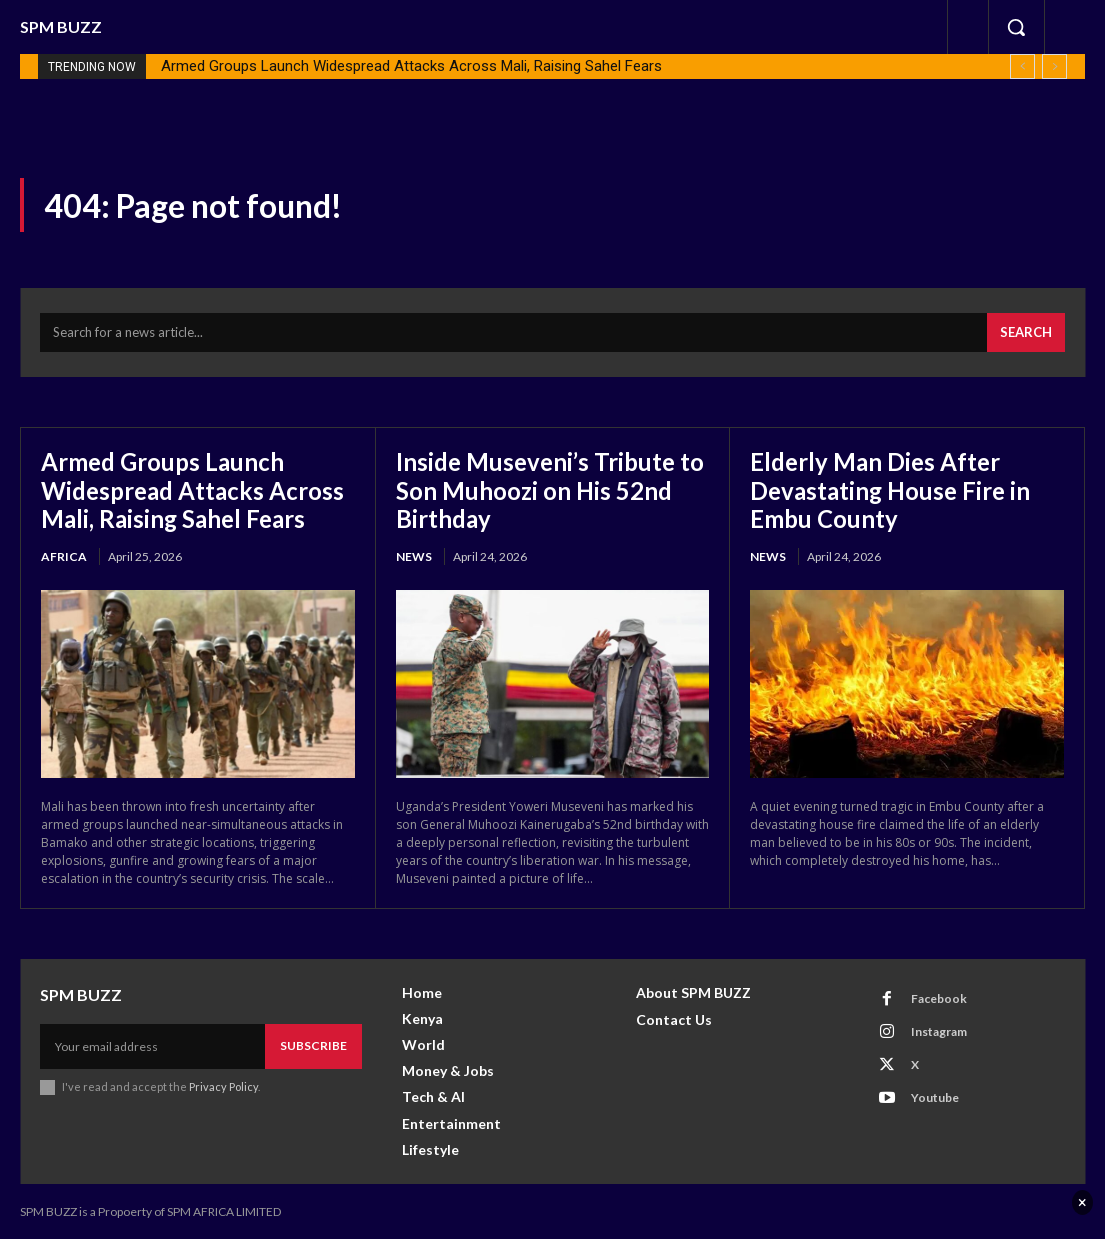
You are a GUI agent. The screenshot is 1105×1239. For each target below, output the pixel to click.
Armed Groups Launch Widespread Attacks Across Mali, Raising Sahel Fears (411, 66)
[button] (1016, 27)
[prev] (1022, 66)
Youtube (935, 1095)
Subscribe (313, 1043)
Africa (64, 554)
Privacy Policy (223, 1084)
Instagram (939, 1029)
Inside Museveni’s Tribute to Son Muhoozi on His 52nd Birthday (550, 489)
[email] (152, 1044)
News (414, 554)
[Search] (1026, 333)
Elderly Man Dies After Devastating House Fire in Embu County (891, 489)
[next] (1054, 66)
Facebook (939, 996)
